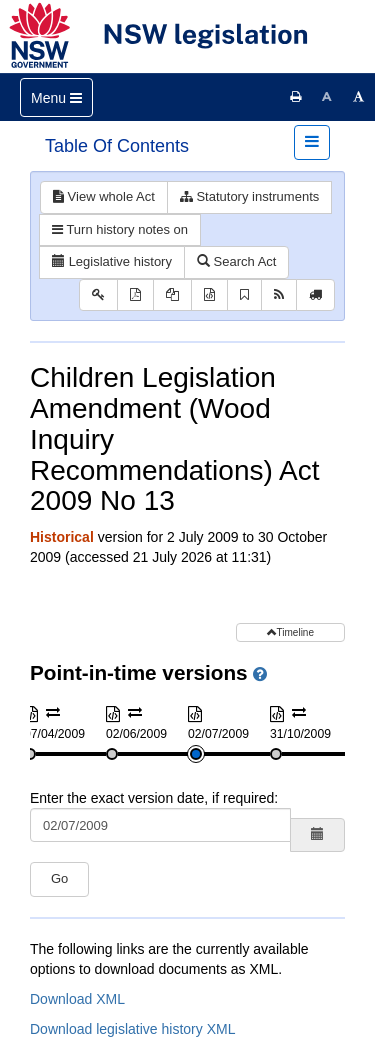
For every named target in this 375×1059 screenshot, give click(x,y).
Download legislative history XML (132, 1029)
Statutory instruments (249, 196)
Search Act (236, 261)
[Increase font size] (359, 97)
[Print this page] (296, 97)
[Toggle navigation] (56, 97)
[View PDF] (135, 295)
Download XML (77, 999)
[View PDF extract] (172, 295)
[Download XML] (209, 295)
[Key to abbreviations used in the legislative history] (98, 295)
